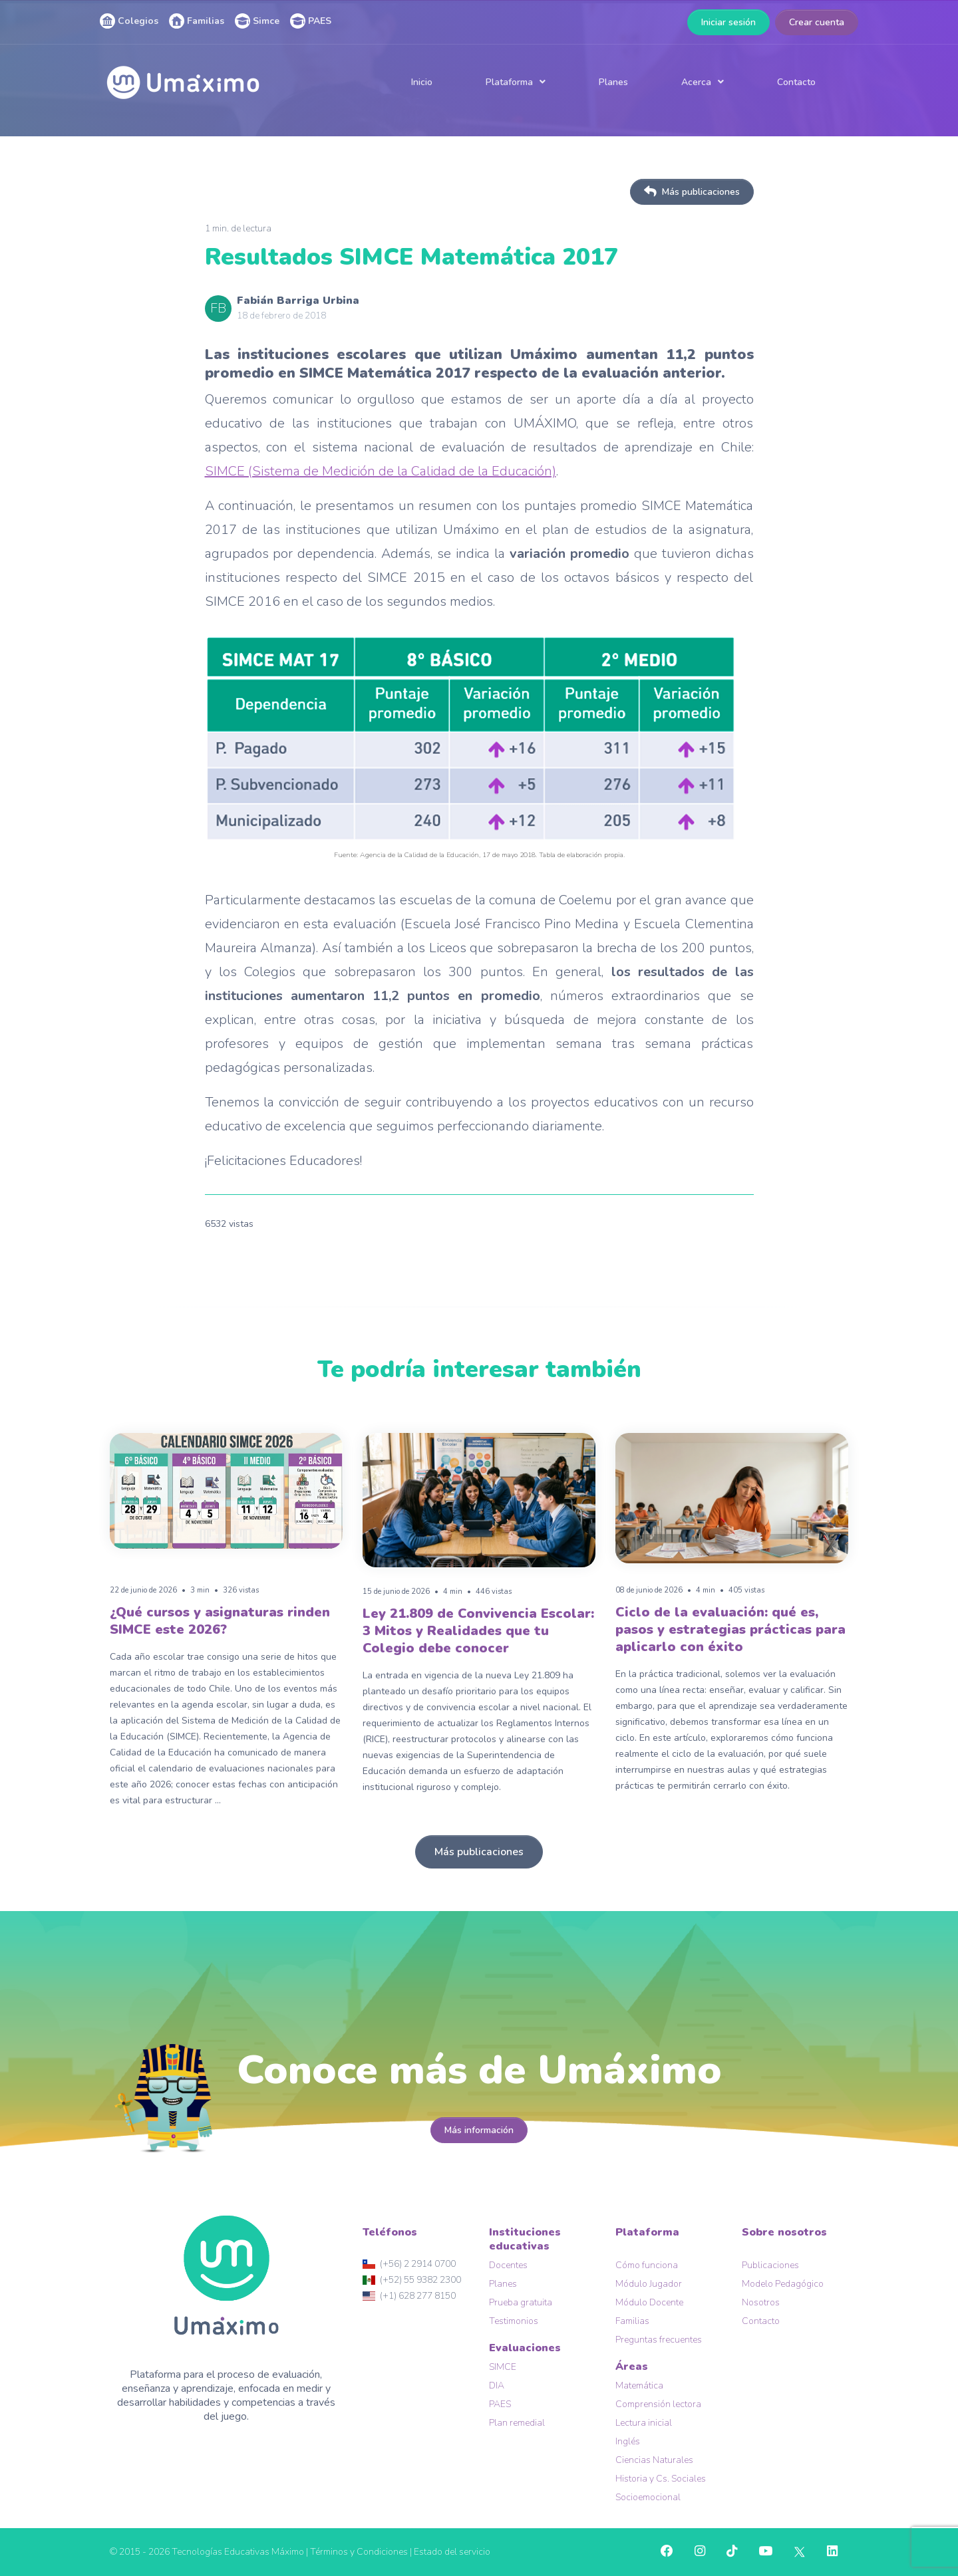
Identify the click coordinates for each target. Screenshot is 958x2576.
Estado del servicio (452, 2551)
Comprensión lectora (658, 2404)
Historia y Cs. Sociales (660, 2478)
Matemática (639, 2385)
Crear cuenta (816, 22)
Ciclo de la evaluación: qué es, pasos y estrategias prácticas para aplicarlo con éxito (730, 1629)
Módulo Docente (649, 2302)
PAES (310, 21)
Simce (257, 21)
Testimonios (513, 2321)
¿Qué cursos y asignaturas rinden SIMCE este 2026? (220, 1620)
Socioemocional (648, 2497)
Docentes (508, 2265)
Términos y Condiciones (359, 2551)
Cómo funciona (646, 2265)
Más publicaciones (692, 192)
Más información (479, 2130)
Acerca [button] (696, 82)
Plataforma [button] (509, 82)
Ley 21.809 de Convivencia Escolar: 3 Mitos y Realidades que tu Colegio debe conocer (478, 1631)
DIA (496, 2385)
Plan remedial (517, 2422)
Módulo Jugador (648, 2283)
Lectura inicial (643, 2422)
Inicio (421, 82)
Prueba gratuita (520, 2302)
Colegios (129, 21)
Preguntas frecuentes (658, 2339)
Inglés (627, 2441)
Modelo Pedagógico (783, 2283)
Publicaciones (770, 2265)
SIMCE (502, 2367)
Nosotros (761, 2302)
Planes (613, 82)
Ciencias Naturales (654, 2460)
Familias (196, 21)
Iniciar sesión (728, 22)
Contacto (796, 82)
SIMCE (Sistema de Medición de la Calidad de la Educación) (380, 471)
